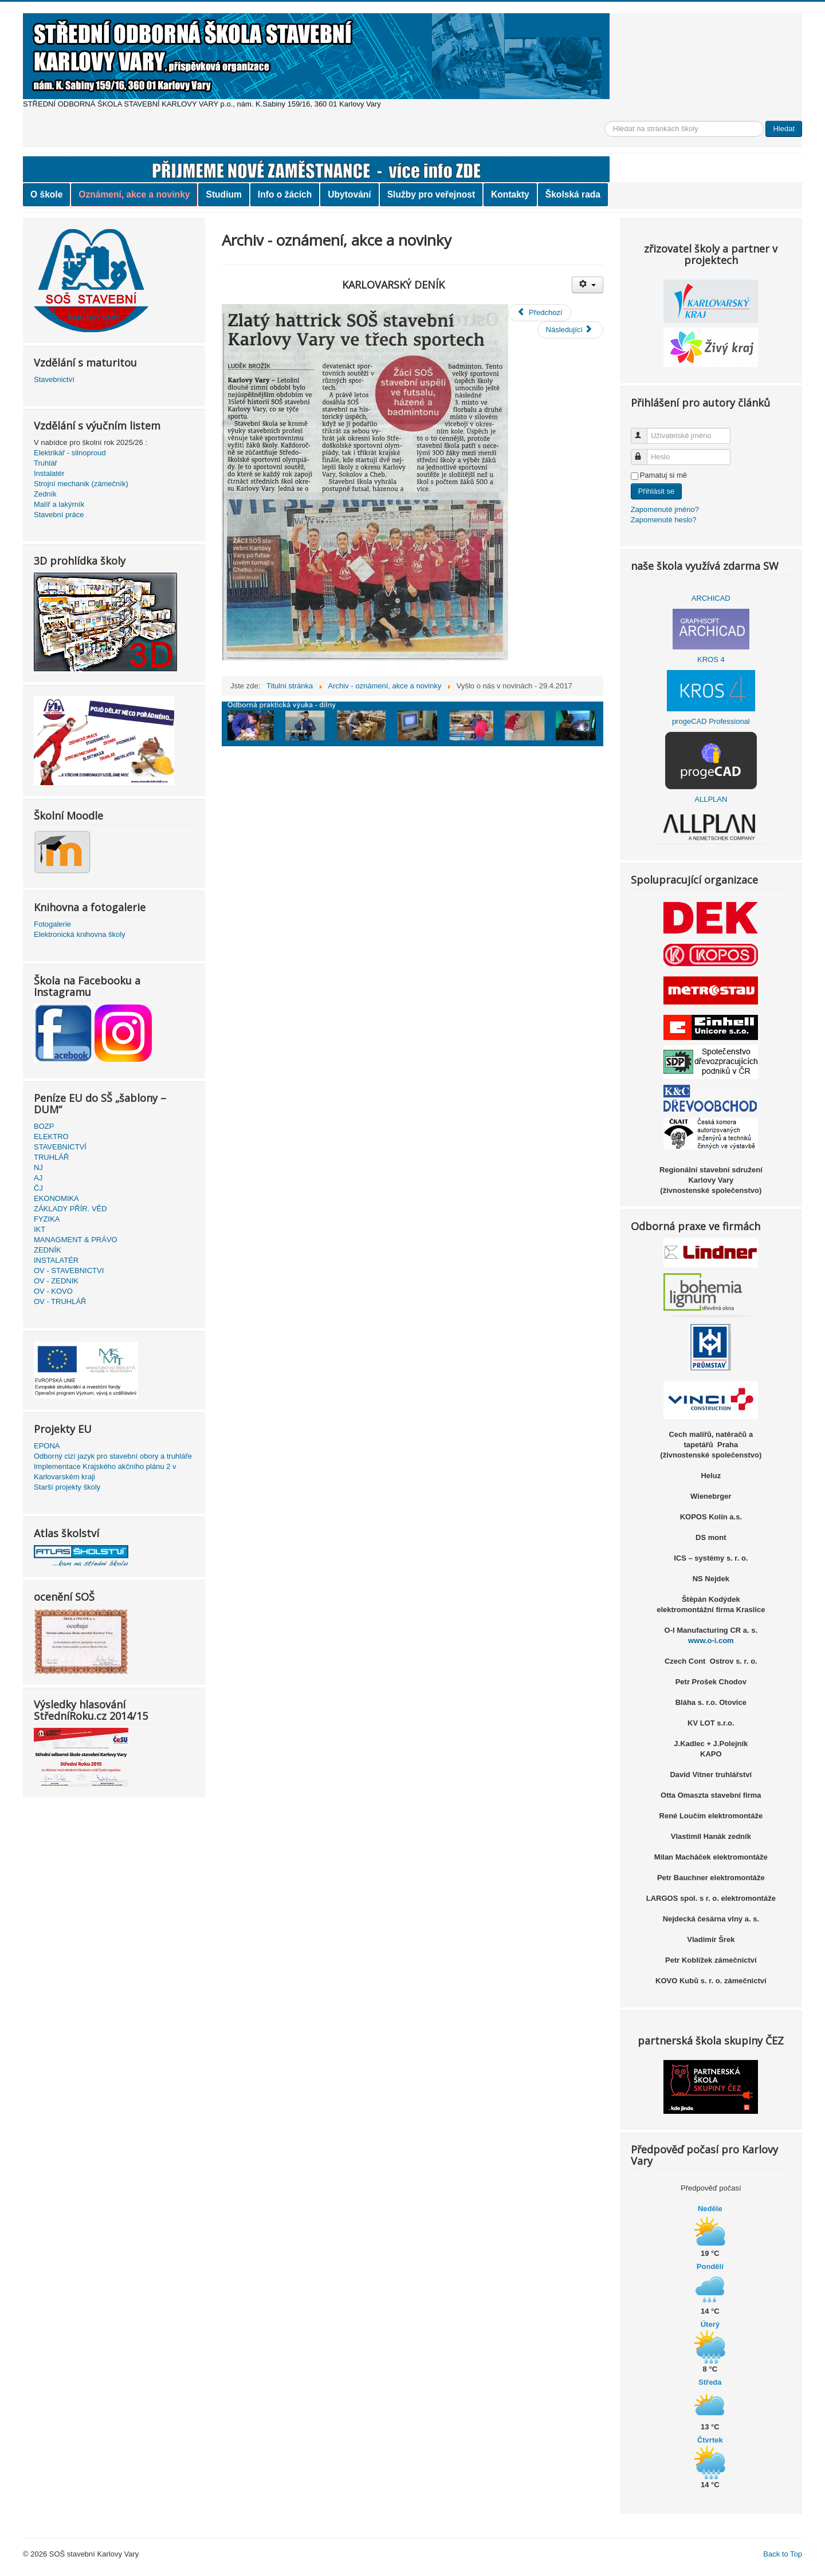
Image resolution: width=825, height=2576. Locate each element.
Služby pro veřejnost (431, 194)
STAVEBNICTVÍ (60, 1147)
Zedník (45, 494)
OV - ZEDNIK (56, 1281)
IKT (39, 1229)
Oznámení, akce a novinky (134, 194)
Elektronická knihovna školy (79, 934)
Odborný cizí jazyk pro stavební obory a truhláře (113, 1456)
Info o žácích (285, 194)
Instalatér (49, 473)
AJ (38, 1177)
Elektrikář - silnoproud (70, 452)
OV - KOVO (53, 1291)
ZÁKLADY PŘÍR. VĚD (70, 1208)
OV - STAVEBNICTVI (69, 1270)
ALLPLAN (710, 799)
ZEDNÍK (47, 1250)
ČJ (38, 1188)
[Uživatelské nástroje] (587, 285)
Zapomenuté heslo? (664, 519)
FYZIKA (47, 1219)
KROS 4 (711, 659)
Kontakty (510, 194)
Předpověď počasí (711, 2188)
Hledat (784, 128)
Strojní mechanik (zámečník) (81, 483)
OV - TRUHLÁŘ (60, 1301)
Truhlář (45, 463)
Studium (223, 194)
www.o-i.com (711, 1640)
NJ (38, 1167)
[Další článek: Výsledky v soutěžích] (570, 329)
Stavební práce (59, 514)
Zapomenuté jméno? (665, 509)
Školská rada (572, 194)
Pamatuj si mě (663, 475)
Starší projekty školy (67, 1487)
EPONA (47, 1445)
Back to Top (782, 2554)
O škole (46, 194)
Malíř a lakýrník (59, 504)
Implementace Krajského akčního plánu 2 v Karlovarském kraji (105, 1471)
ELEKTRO (51, 1136)
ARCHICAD (711, 598)
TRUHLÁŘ (51, 1157)
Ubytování (349, 194)
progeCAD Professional (711, 721)
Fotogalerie (52, 924)
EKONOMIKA (56, 1198)
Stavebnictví (54, 379)
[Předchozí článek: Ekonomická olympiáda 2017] (539, 312)
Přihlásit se (656, 491)
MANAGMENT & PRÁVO (75, 1239)
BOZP (44, 1126)
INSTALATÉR (56, 1260)
